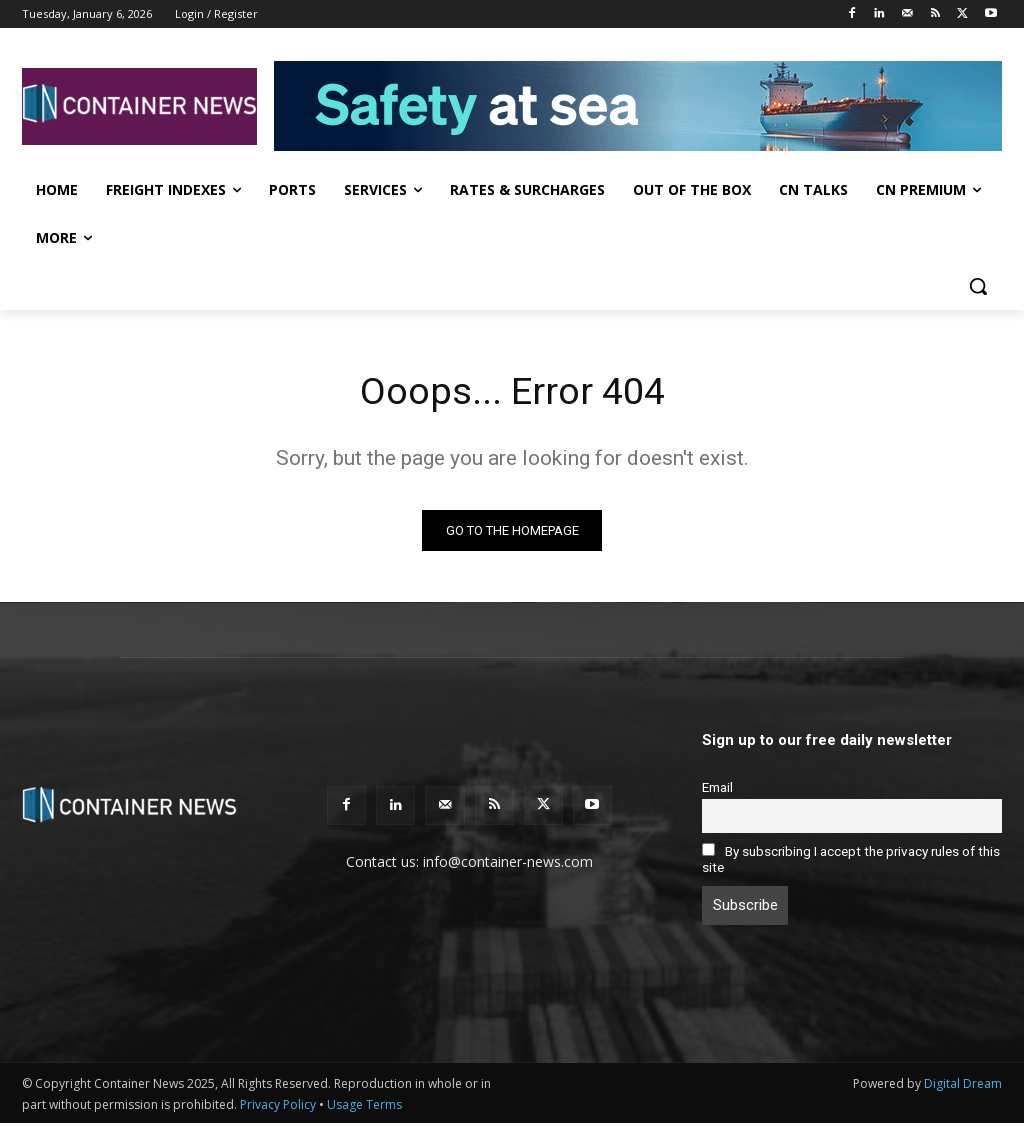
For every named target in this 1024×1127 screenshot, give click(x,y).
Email (717, 790)
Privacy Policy (278, 1108)
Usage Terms (364, 1108)
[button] (978, 286)
